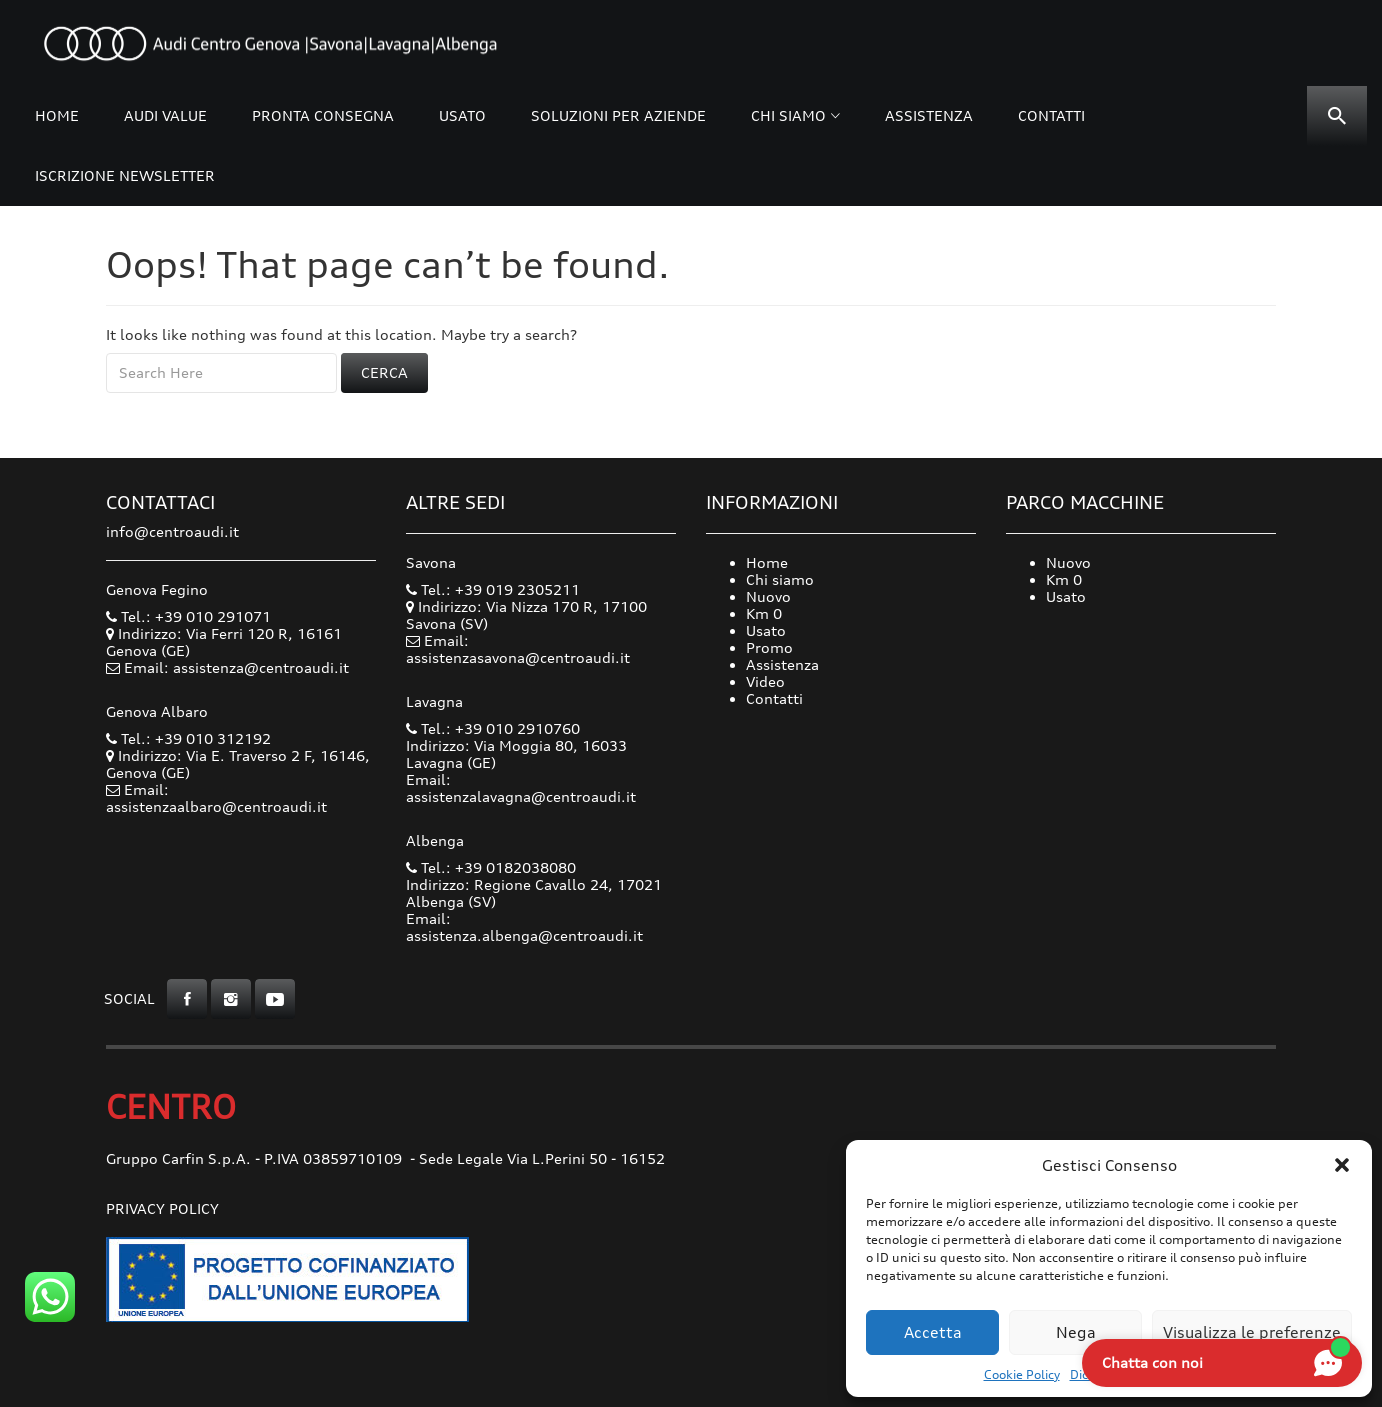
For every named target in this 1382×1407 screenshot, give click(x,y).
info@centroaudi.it (172, 531)
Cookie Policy (1022, 1374)
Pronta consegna (323, 115)
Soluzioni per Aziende (618, 115)
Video (765, 681)
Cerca (384, 372)
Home (57, 115)
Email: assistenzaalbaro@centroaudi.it (216, 798)
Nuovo (768, 596)
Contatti (1051, 115)
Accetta (933, 1332)
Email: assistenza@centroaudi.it (236, 667)
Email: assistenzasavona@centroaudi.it (518, 649)
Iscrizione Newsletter (125, 175)
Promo (769, 647)
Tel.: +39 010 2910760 (493, 728)
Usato (462, 115)
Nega (1076, 1332)
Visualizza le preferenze (1252, 1332)
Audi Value (165, 115)
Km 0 (764, 613)
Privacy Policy (162, 1208)
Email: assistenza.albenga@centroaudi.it (524, 927)
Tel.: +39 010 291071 (188, 616)
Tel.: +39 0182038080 (491, 867)
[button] (1342, 1165)
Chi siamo (788, 115)
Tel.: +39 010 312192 (188, 738)
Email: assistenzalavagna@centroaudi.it (521, 788)
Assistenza (929, 115)
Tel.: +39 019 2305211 (493, 589)
